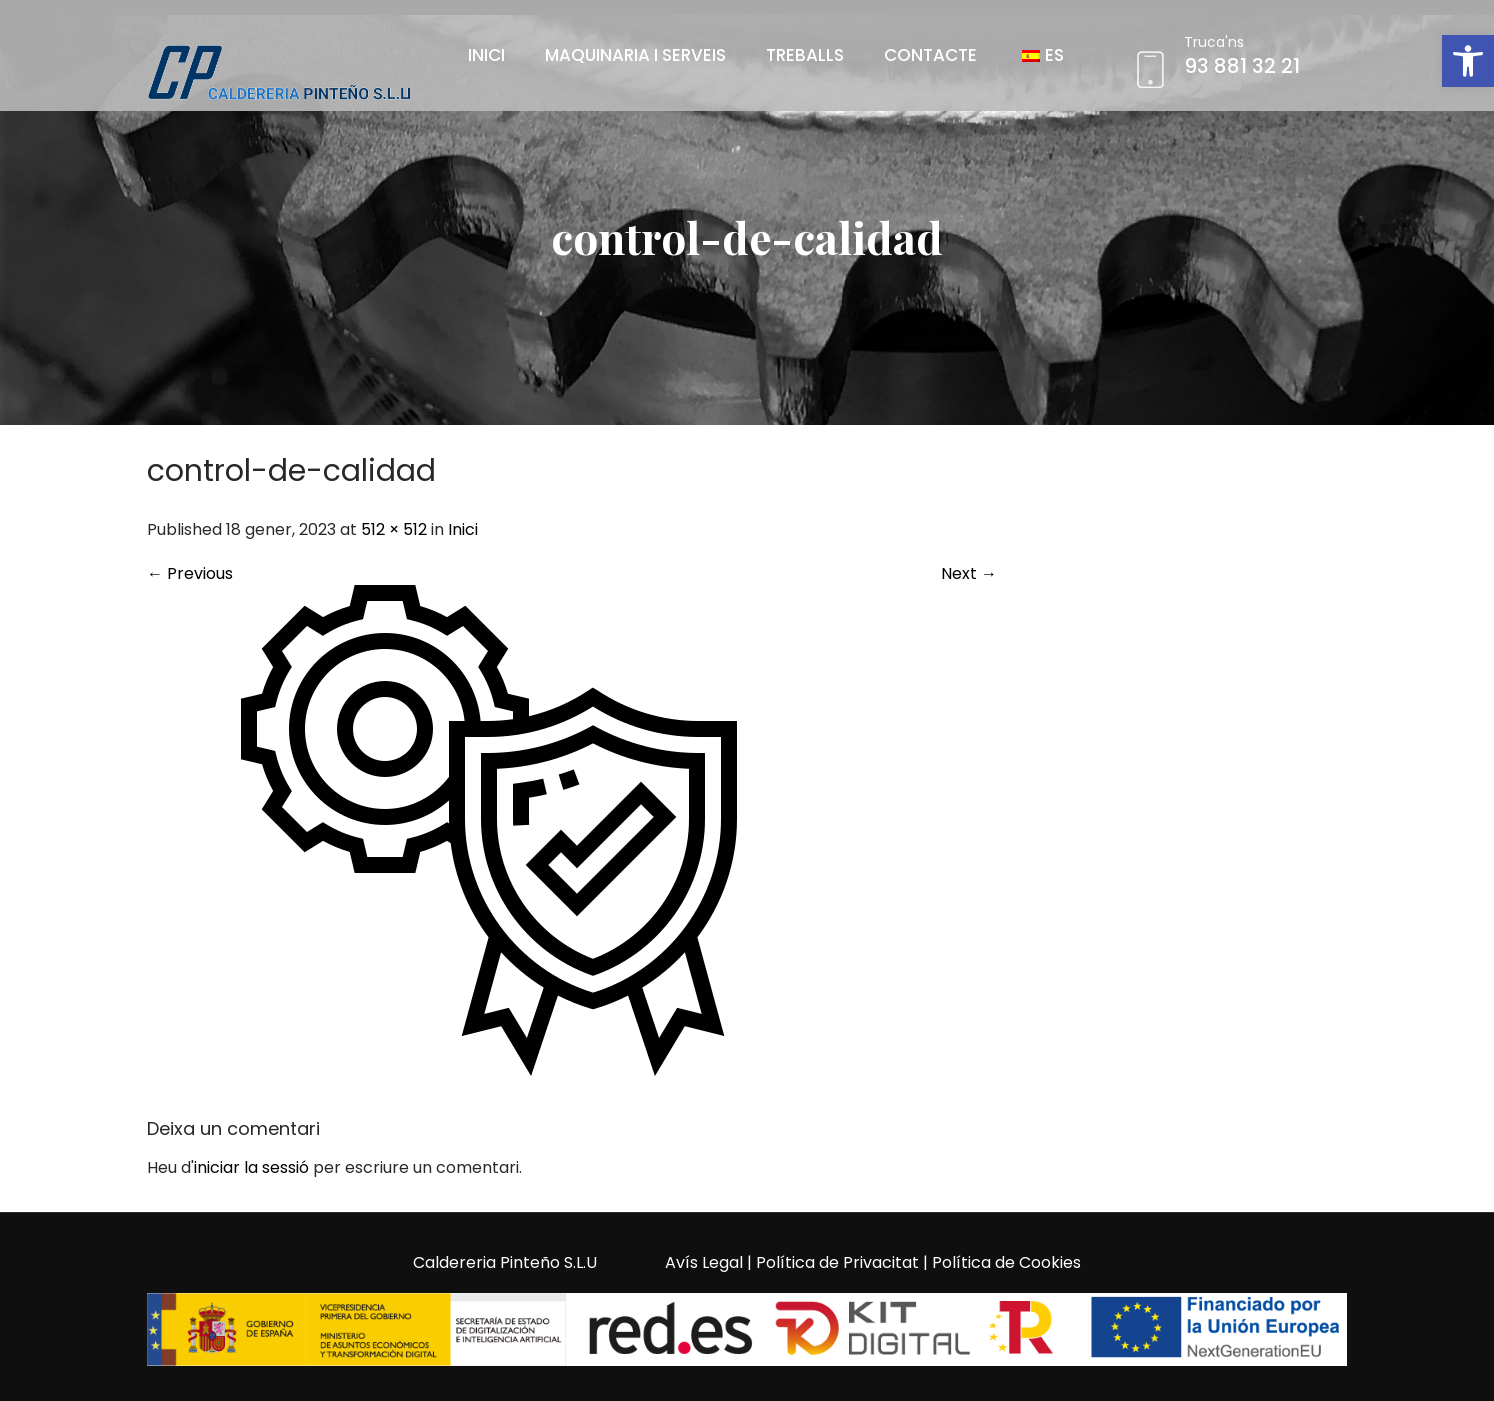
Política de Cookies (1006, 1262)
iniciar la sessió (251, 1167)
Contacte (930, 55)
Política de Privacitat (837, 1262)
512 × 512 (394, 529)
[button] (1468, 61)
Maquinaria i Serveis (635, 55)
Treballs (805, 55)
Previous (190, 573)
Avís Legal (704, 1262)
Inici (486, 55)
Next (969, 573)
